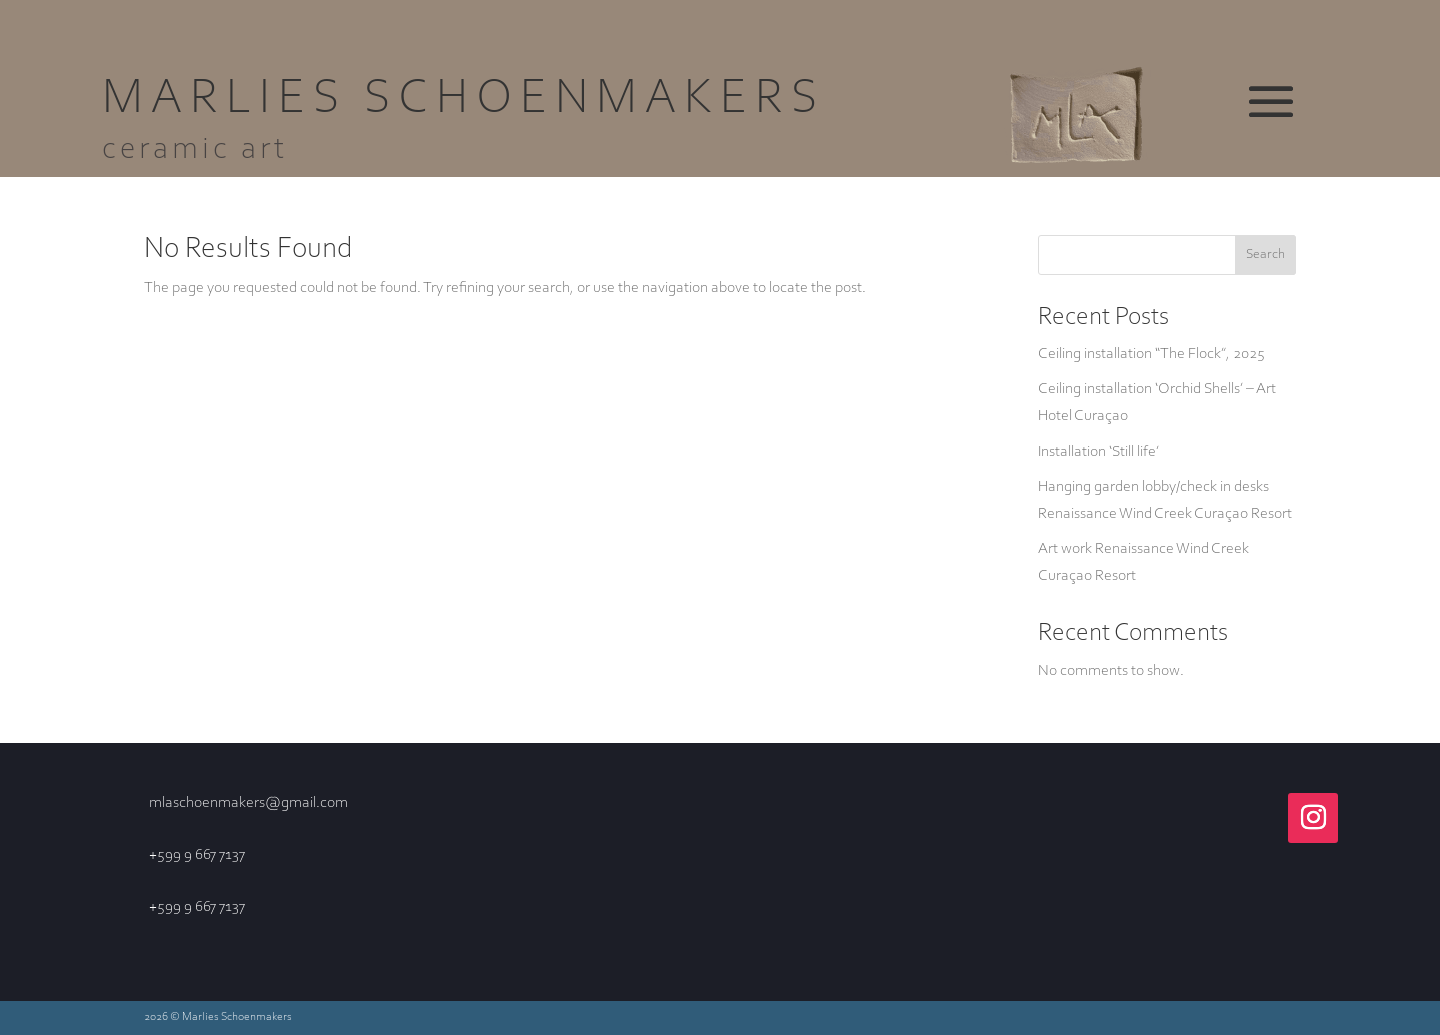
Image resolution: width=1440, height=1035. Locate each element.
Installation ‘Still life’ (1098, 452)
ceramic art (195, 150)
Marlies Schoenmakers (463, 100)
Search (1265, 255)
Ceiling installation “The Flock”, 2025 (1151, 354)
